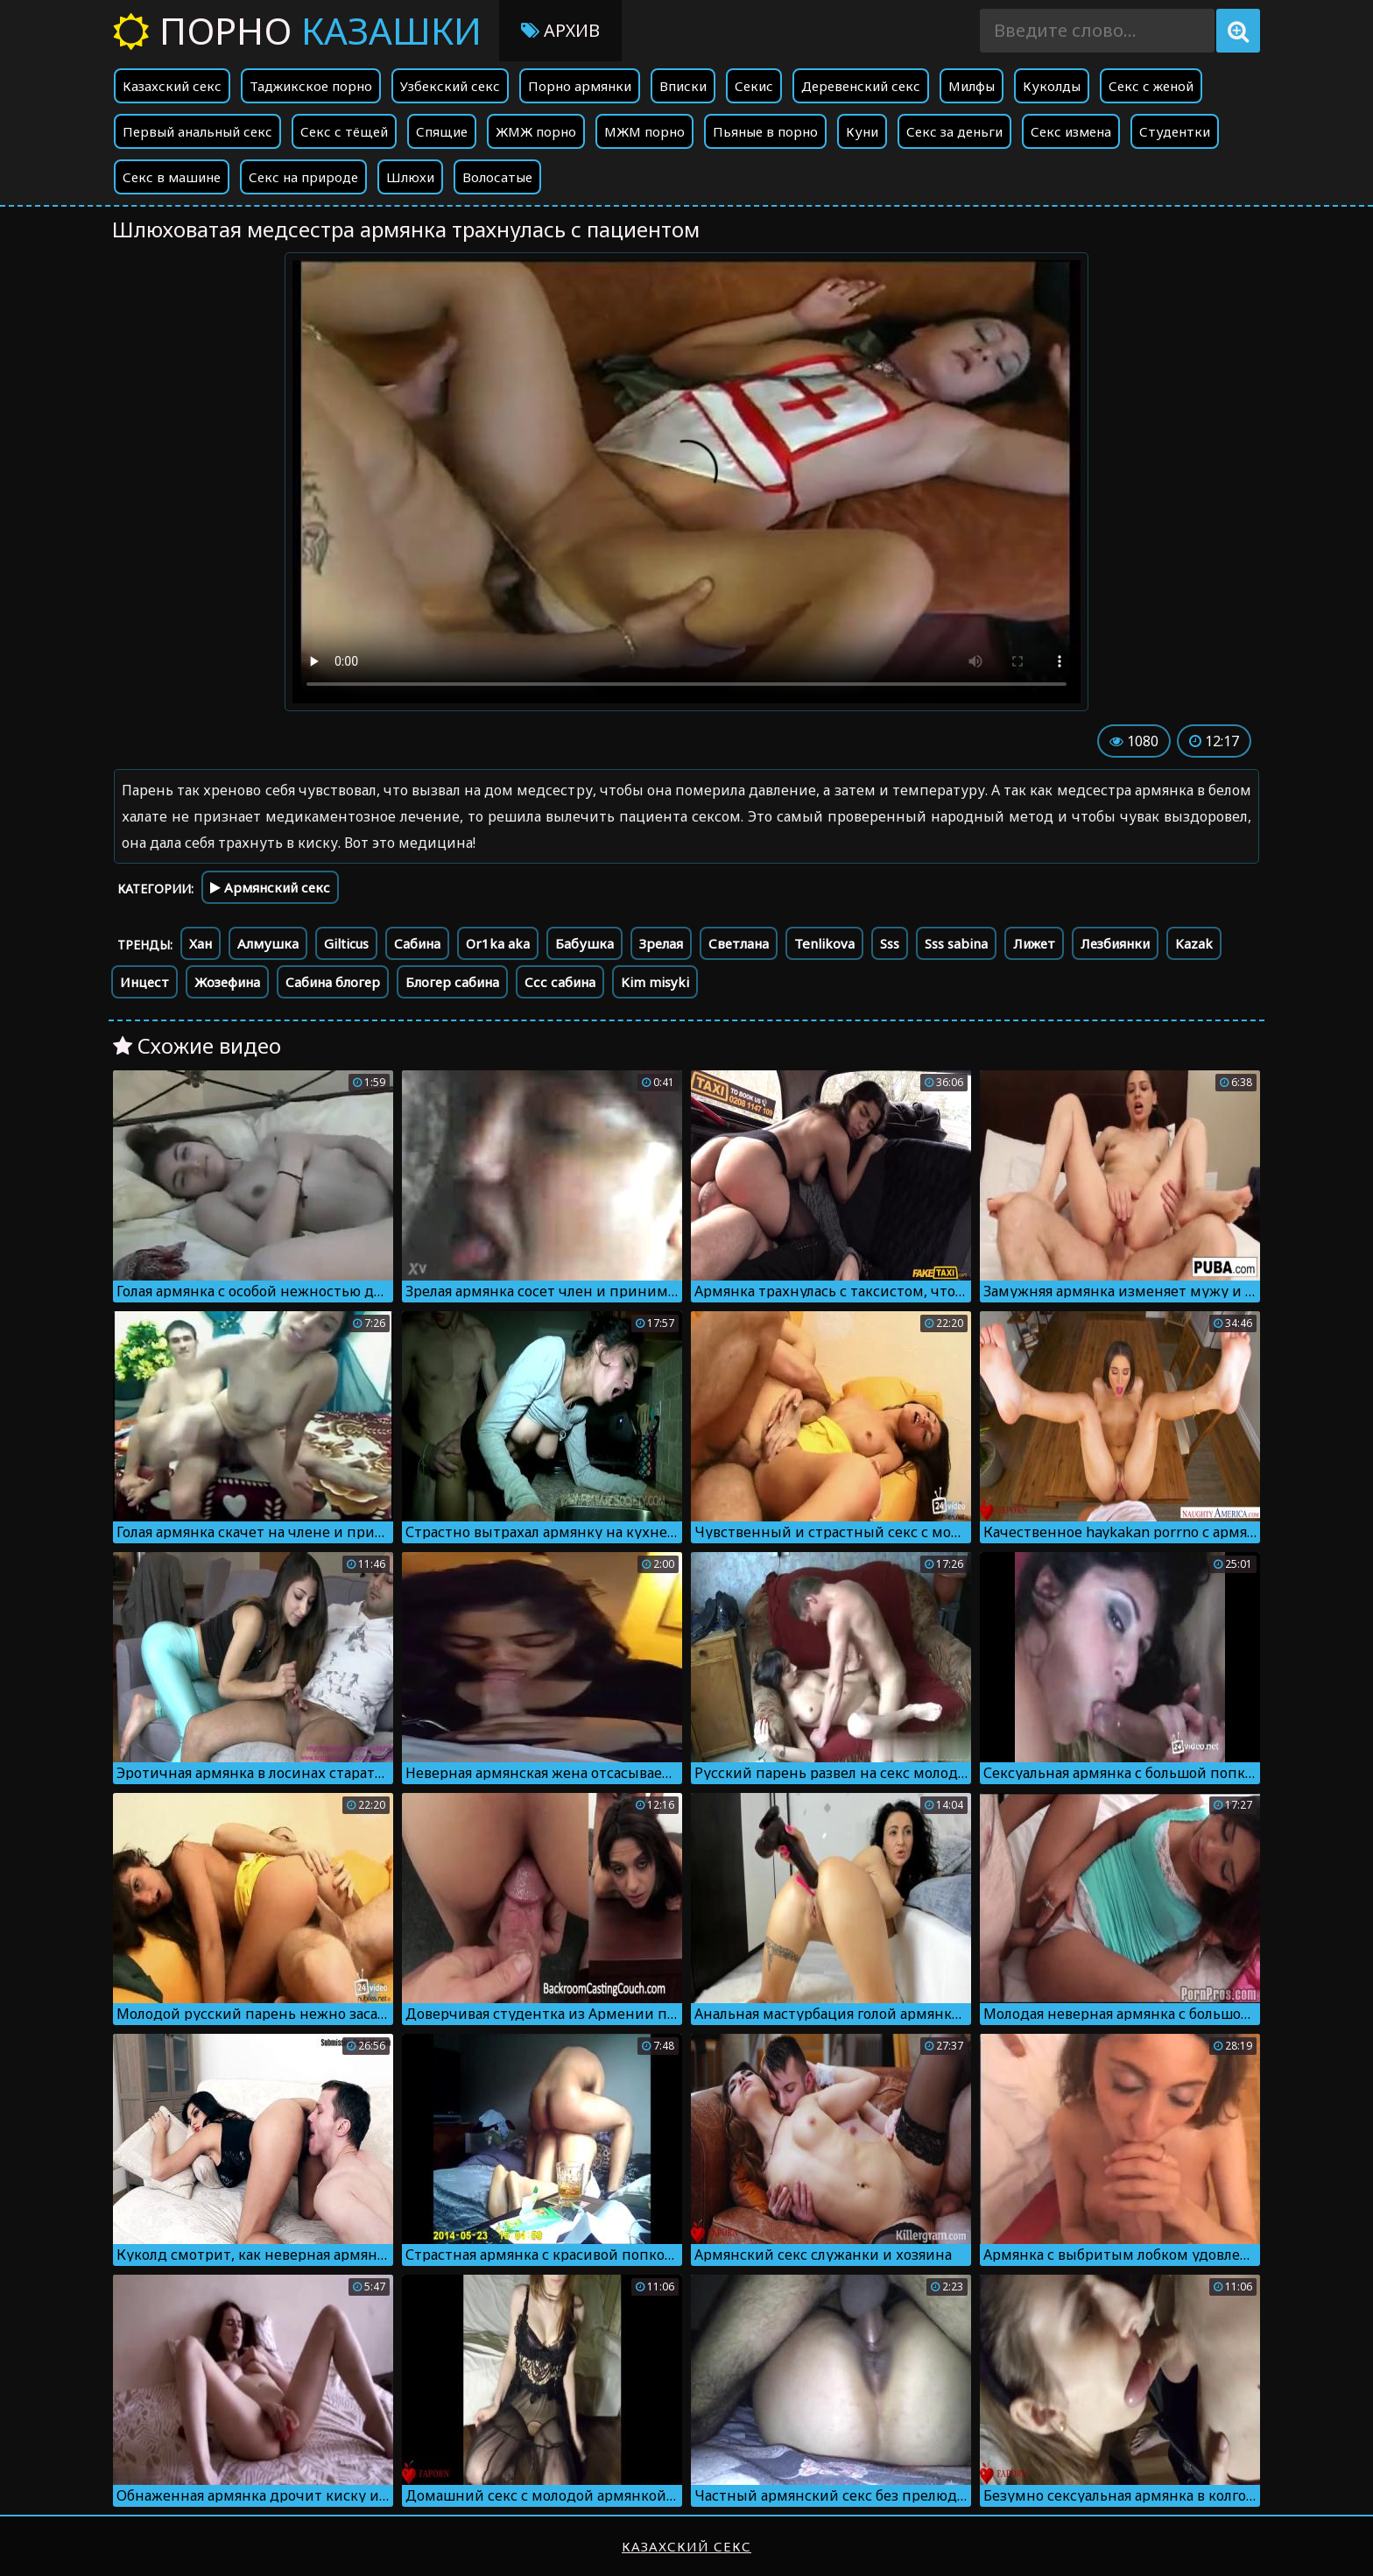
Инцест (144, 982)
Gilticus (346, 943)
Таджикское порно (311, 86)
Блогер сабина (452, 982)
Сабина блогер (332, 982)
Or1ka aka (498, 943)
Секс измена (1071, 131)
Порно (297, 30)
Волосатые (497, 177)
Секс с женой (1151, 86)
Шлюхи (410, 177)
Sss (889, 943)
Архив (560, 30)
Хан (200, 943)
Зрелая (661, 943)
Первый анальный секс (197, 131)
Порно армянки (579, 86)
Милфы (971, 86)
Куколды (1052, 86)
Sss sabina (956, 943)
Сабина (417, 943)
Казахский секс (172, 86)
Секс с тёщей (344, 131)
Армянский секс (270, 887)
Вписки (683, 86)
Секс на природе (303, 177)
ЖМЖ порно (536, 131)
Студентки (1174, 131)
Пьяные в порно (765, 131)
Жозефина (227, 982)
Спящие (442, 131)
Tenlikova (824, 943)
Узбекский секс (450, 86)
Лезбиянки (1115, 943)
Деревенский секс (860, 86)
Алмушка (268, 943)
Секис (754, 86)
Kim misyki (655, 982)
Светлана (738, 943)
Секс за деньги (954, 131)
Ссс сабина (560, 982)
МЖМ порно (644, 131)
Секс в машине (172, 177)
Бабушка (584, 943)
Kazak (1194, 943)
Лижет (1034, 943)
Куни (862, 131)
